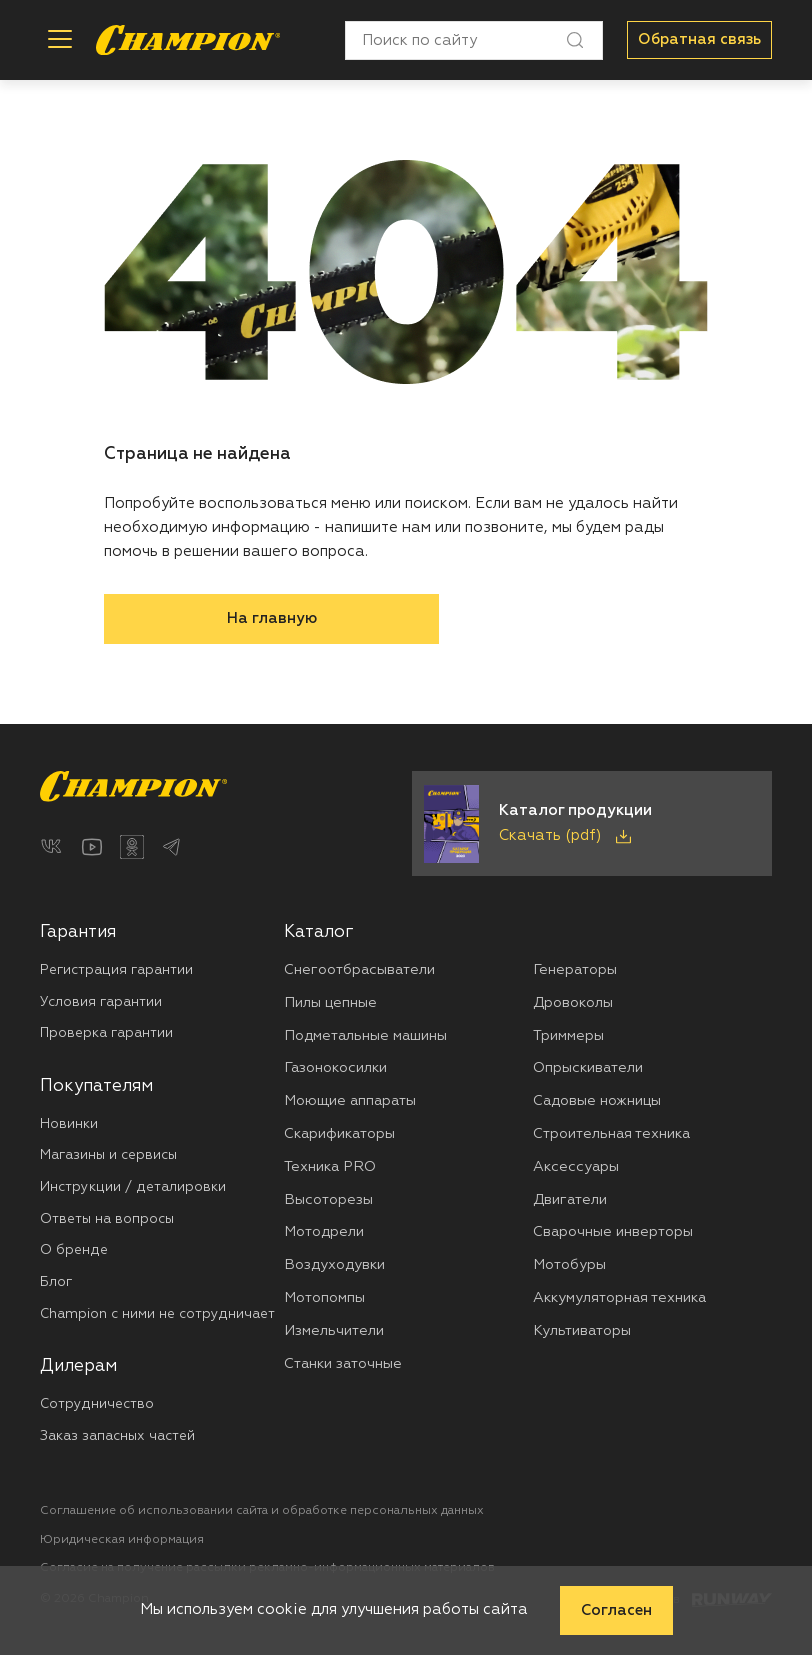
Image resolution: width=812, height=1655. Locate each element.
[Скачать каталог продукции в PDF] (592, 823)
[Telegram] (172, 847)
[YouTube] (92, 847)
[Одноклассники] (132, 847)
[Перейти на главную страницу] (188, 40)
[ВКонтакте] (52, 847)
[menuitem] (162, 983)
